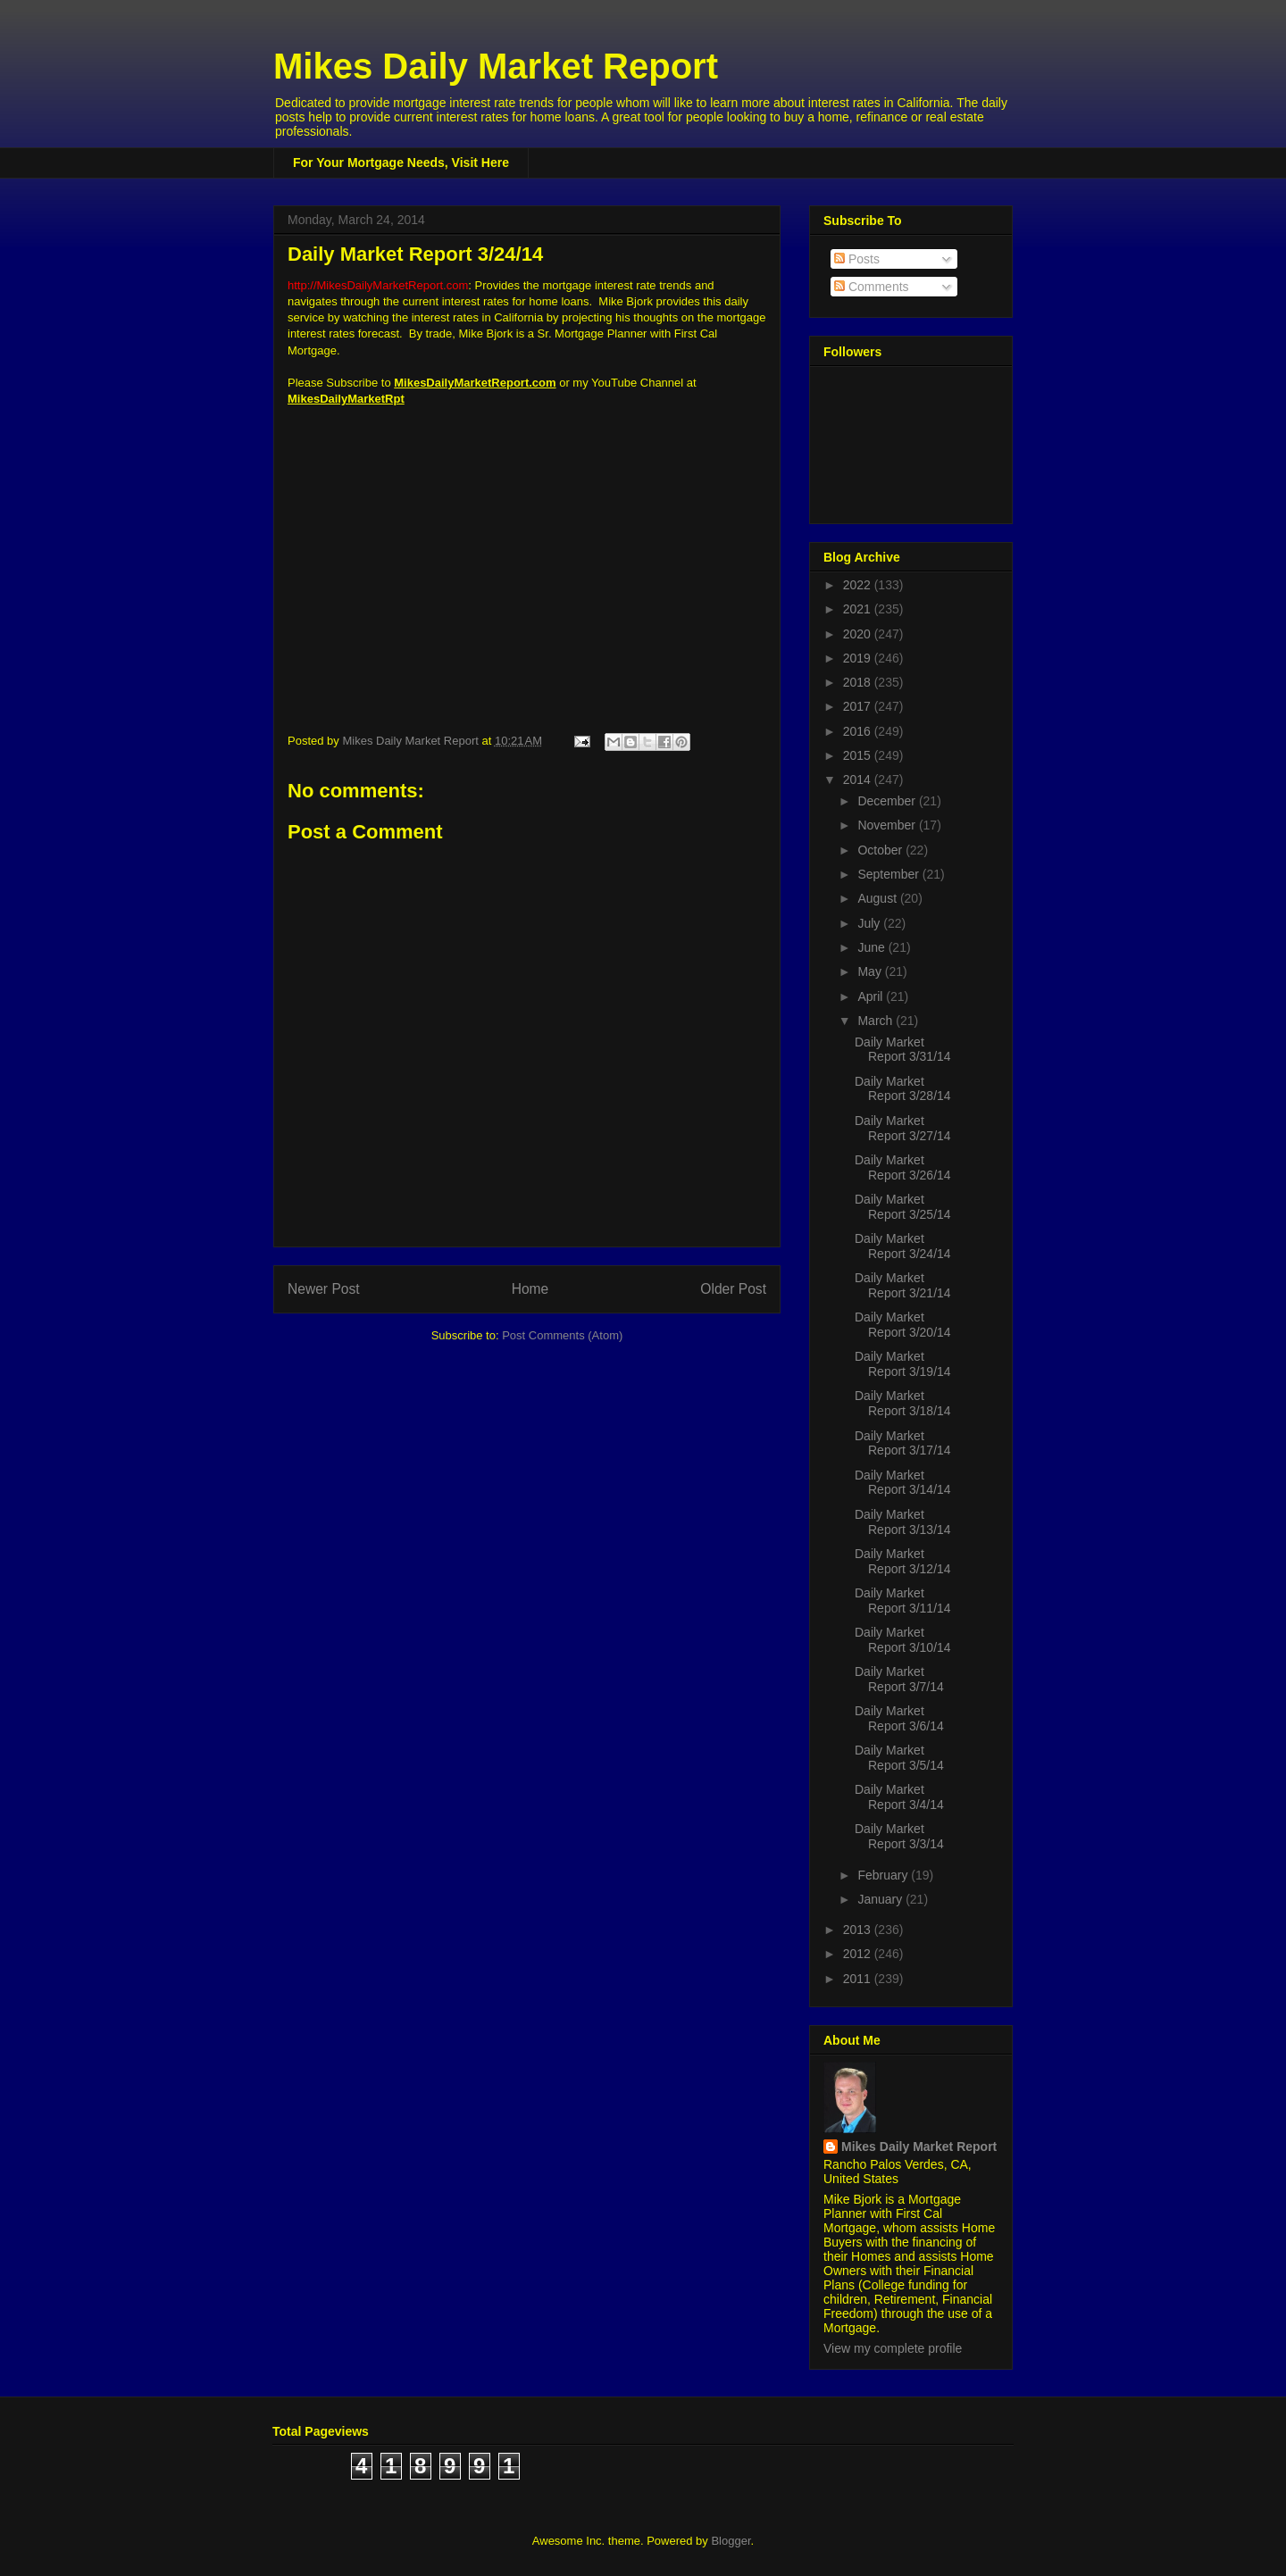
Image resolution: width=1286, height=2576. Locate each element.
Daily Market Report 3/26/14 (903, 1167)
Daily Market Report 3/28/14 (903, 1089)
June (872, 947)
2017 (858, 706)
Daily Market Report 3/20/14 (903, 1324)
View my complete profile (892, 2348)
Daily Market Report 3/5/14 (899, 1757)
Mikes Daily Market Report (495, 66)
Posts (857, 259)
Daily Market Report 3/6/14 (899, 1718)
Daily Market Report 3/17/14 (903, 1443)
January (881, 1899)
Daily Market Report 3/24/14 (903, 1246)
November (887, 825)
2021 (858, 609)
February (884, 1875)
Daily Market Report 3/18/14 (903, 1403)
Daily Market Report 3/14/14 (903, 1482)
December (887, 801)
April (871, 996)
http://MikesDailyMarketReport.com (378, 285)
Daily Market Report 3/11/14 (903, 1600)
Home (530, 1288)
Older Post (733, 1288)
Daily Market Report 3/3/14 (899, 1836)
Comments (871, 286)
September (889, 874)
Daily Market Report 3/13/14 (903, 1522)
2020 (858, 634)
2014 (858, 779)
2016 (858, 731)
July (870, 923)
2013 (858, 1929)
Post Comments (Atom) (562, 1335)
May (870, 971)
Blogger (730, 2540)
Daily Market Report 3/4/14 (899, 1797)
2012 (858, 1954)
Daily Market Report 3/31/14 (903, 1049)
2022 (858, 585)
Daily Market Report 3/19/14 (903, 1364)
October (881, 850)
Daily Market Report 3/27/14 (903, 1128)
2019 (858, 658)
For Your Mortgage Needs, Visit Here (401, 162)
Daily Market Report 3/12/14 (903, 1561)
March (876, 1020)
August (878, 898)
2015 (858, 755)
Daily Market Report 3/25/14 (903, 1206)
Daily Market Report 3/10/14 (903, 1640)
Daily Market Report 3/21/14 (903, 1285)
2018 (858, 682)
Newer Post (324, 1288)
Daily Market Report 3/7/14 (899, 1679)
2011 (858, 1979)
